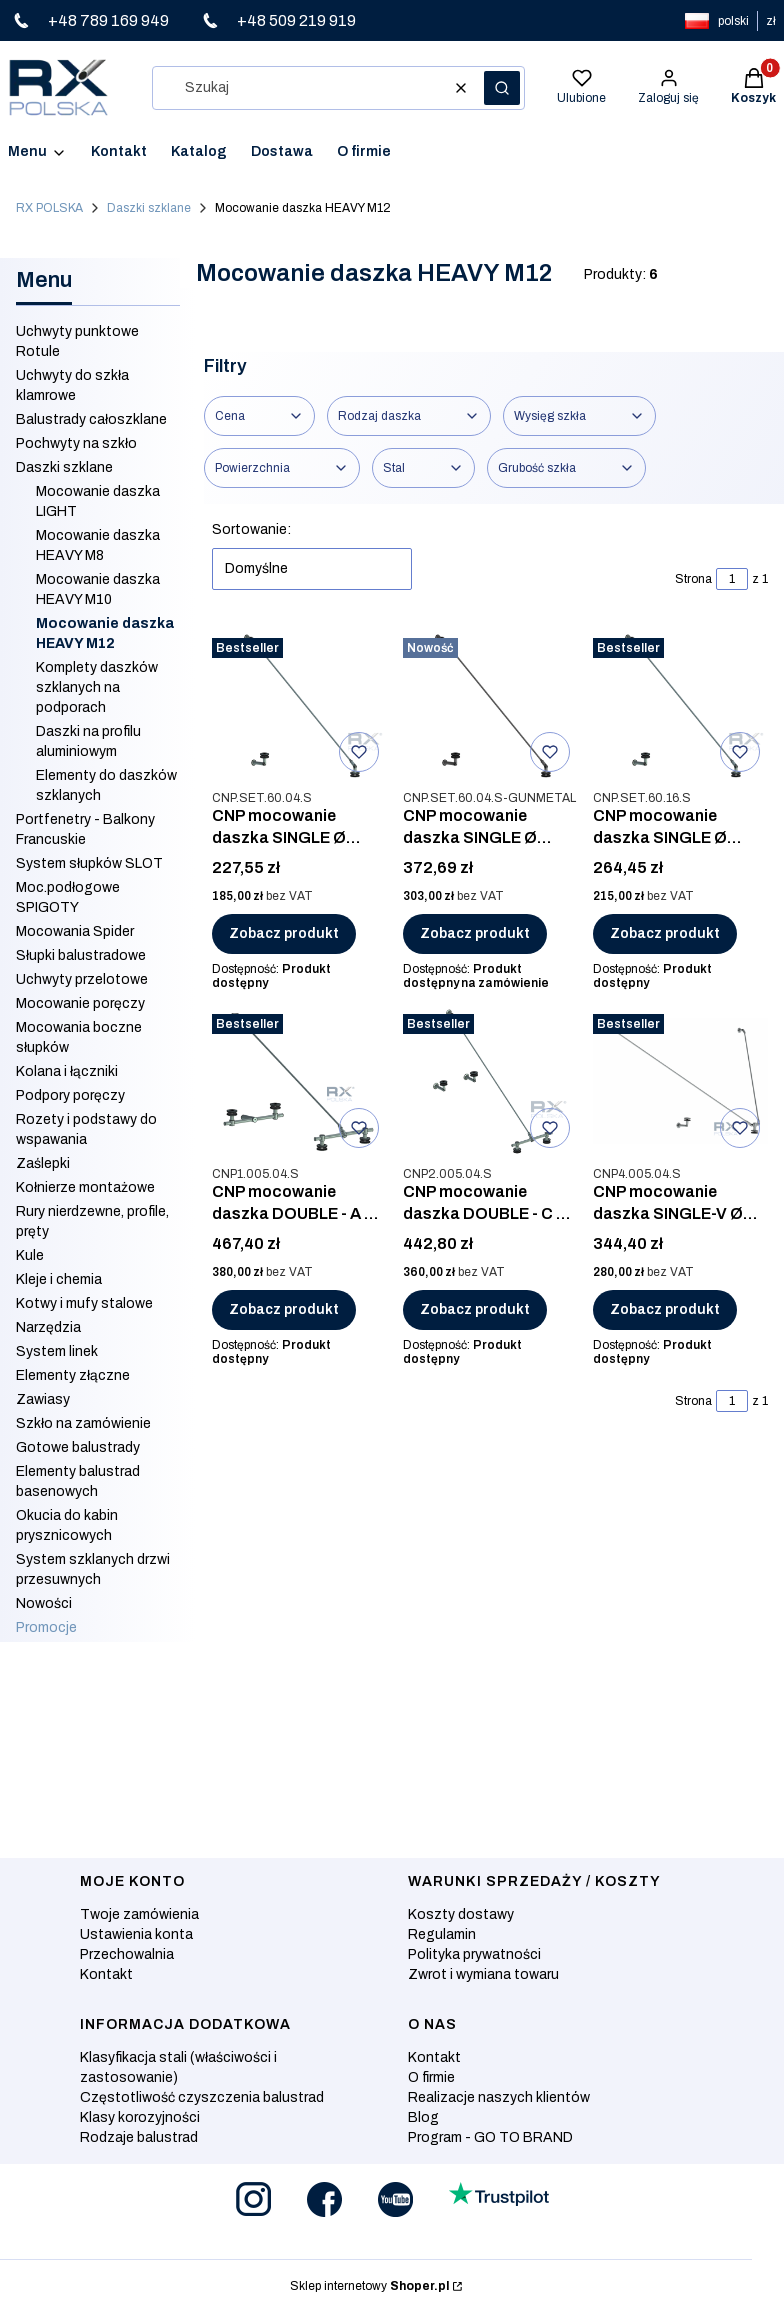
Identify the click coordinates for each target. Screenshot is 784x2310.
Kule (30, 1255)
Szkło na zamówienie (83, 1423)
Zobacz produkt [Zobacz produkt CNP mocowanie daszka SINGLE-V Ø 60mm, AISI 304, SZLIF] (665, 1309)
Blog (423, 2117)
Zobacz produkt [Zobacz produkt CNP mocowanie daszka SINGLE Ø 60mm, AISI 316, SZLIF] (665, 933)
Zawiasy (43, 1399)
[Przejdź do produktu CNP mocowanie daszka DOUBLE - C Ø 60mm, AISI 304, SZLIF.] (490, 1081)
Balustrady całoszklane (91, 419)
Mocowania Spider (75, 931)
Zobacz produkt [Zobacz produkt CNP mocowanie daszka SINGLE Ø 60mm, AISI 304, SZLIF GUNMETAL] (475, 933)
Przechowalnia (127, 1954)
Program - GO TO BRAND (490, 2137)
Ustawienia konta (136, 1934)
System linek (57, 1351)
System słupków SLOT (89, 863)
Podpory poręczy (70, 1095)
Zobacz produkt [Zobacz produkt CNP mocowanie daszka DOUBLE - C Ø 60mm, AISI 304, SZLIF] (475, 1309)
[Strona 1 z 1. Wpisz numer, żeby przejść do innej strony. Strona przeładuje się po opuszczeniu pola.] (732, 579)
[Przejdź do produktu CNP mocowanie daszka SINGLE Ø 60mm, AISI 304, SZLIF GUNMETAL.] (490, 705)
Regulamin (442, 1934)
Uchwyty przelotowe (82, 979)
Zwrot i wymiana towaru (483, 1974)
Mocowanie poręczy (80, 1003)
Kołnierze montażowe (85, 1187)
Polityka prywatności (474, 1954)
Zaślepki (43, 1163)
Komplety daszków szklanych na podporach (97, 687)
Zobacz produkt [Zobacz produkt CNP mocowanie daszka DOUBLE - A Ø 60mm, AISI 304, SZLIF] (284, 1309)
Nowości (44, 1603)
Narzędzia (48, 1327)
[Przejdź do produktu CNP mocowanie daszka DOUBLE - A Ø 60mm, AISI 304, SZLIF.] (299, 1081)
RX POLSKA (49, 208)
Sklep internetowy (369, 2286)
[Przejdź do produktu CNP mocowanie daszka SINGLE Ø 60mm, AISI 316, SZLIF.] (680, 705)
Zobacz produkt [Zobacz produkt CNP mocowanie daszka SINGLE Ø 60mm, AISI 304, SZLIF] (284, 933)
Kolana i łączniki (67, 1071)
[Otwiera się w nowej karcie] (253, 2199)
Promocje (46, 1627)
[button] (502, 88)
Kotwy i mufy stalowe (84, 1303)
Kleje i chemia (59, 1279)
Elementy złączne (73, 1375)
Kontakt (106, 1974)
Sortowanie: (251, 529)
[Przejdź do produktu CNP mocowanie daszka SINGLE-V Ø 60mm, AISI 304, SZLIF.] (680, 1081)
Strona (693, 579)
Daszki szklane (149, 208)
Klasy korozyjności (140, 2117)
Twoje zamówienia (139, 1914)
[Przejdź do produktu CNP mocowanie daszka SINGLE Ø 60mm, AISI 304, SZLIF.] (299, 705)
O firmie (431, 2077)
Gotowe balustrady (78, 1447)
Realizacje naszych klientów (499, 2097)
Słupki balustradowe (81, 955)
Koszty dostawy (461, 1914)
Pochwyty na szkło (76, 443)
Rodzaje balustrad (139, 2137)
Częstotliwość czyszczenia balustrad (202, 2097)
